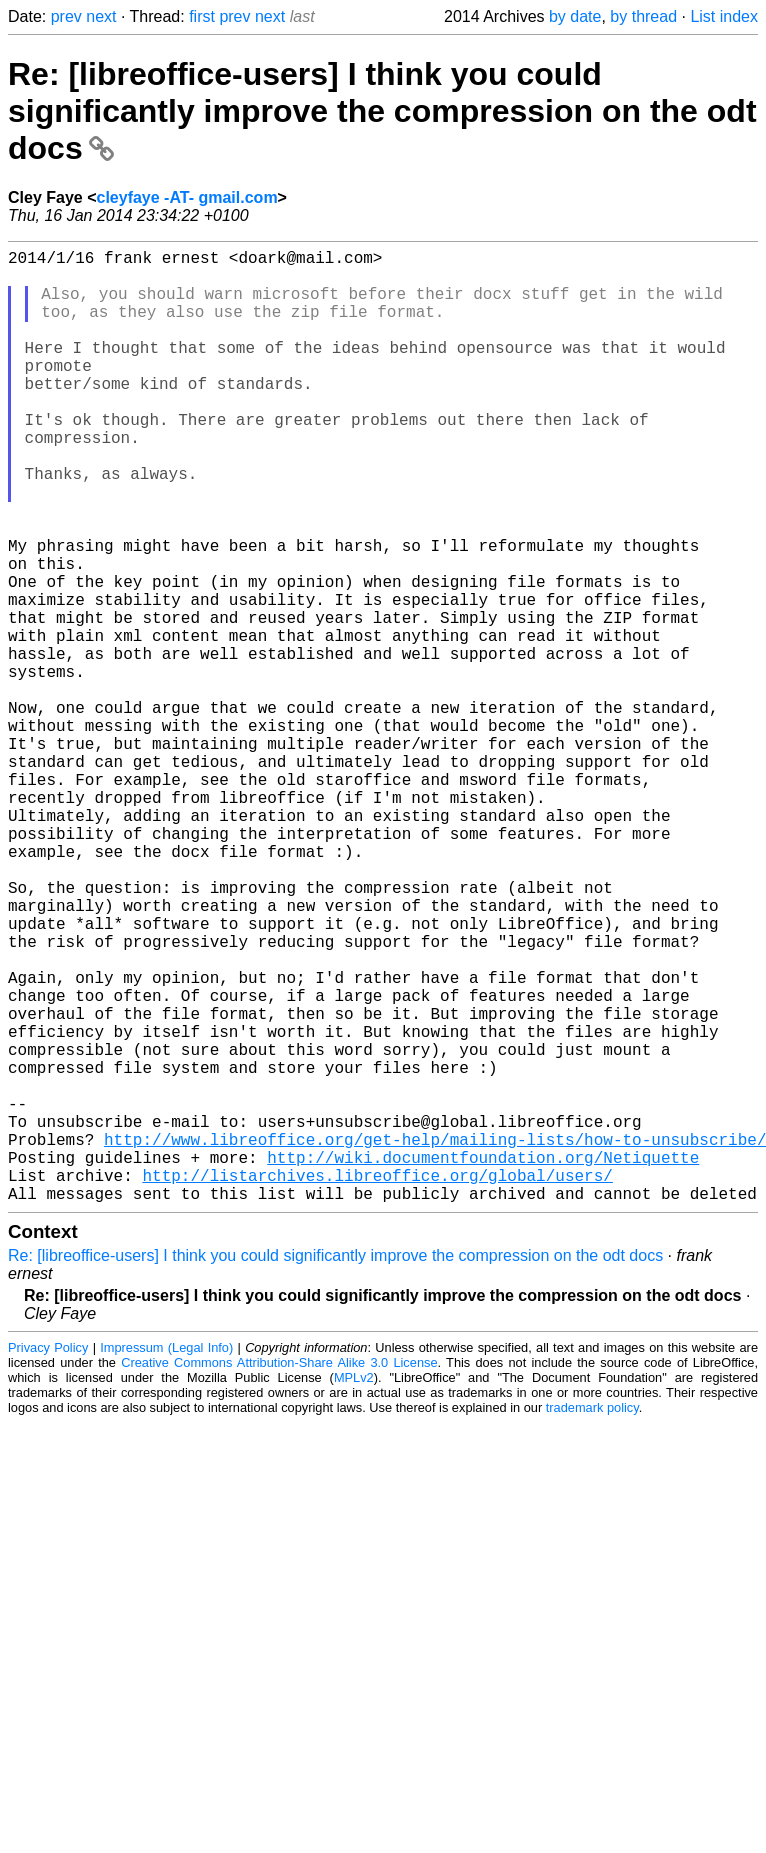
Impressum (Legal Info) (166, 1559)
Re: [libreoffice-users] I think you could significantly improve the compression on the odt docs (382, 111)
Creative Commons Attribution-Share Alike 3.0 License (279, 1574)
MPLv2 (354, 1589)
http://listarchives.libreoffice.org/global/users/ (377, 1383)
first (202, 16)
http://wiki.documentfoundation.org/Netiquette (483, 1361)
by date (575, 16)
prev (66, 16)
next (101, 16)
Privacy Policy (48, 1559)
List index (724, 16)
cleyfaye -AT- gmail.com (187, 197)
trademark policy (592, 1619)
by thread (643, 16)
